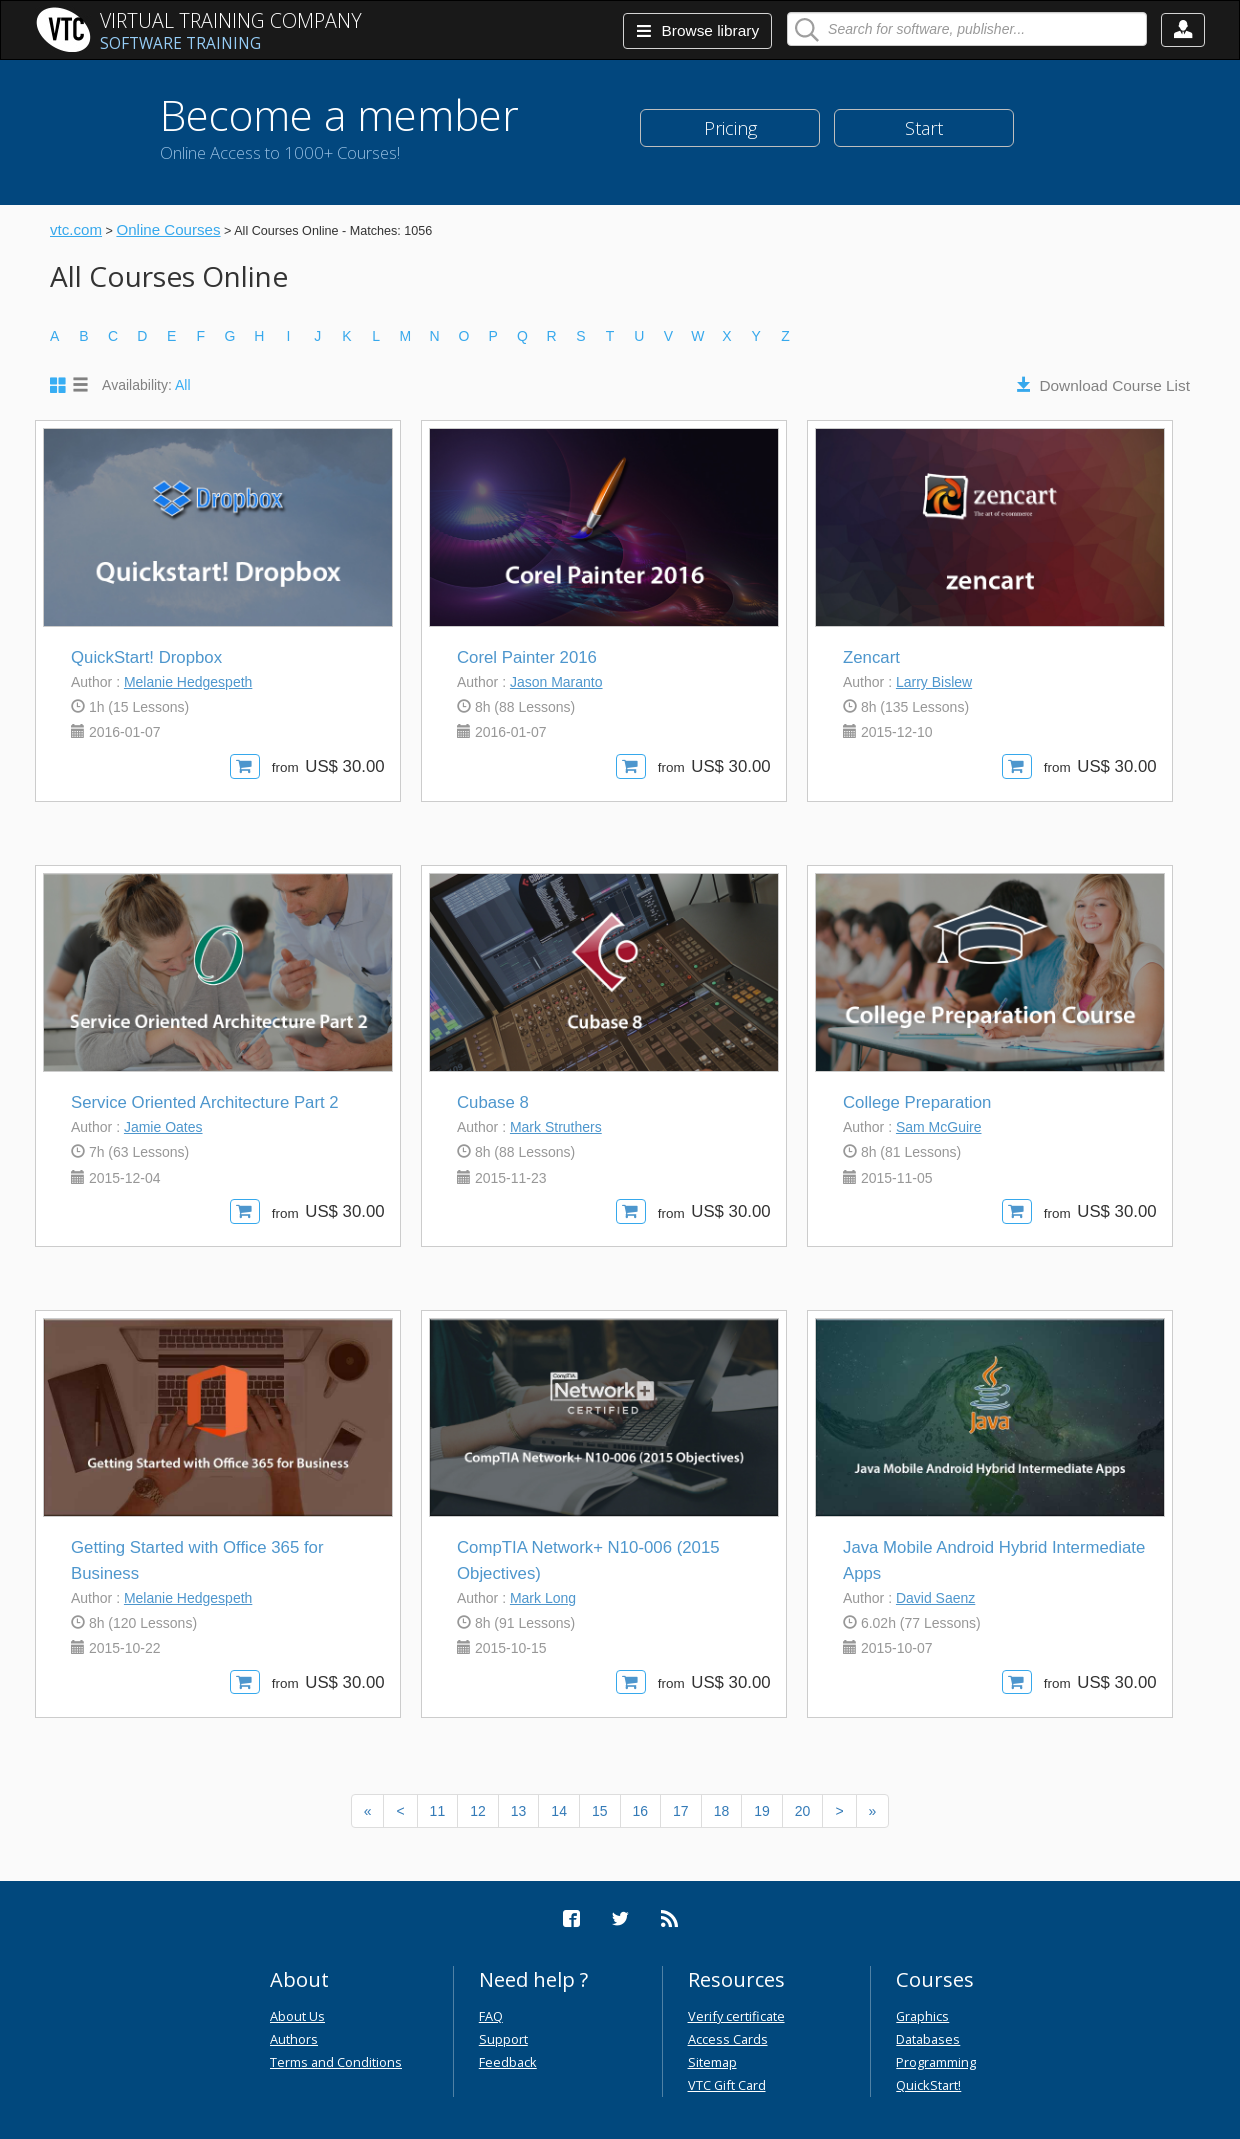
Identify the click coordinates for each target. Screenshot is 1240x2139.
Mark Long (543, 1598)
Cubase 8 (493, 1102)
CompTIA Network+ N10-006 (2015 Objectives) (588, 1560)
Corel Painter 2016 (527, 657)
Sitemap (712, 2062)
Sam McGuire (939, 1127)
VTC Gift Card (727, 2085)
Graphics (922, 2016)
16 (641, 1811)
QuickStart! (928, 2085)
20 (803, 1811)
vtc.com (76, 229)
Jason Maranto (556, 682)
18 (722, 1811)
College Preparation (917, 1102)
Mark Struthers (556, 1127)
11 (438, 1811)
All (183, 385)
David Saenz (935, 1598)
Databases (928, 2039)
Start (924, 128)
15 (600, 1811)
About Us (297, 2016)
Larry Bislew (934, 682)
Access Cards (728, 2039)
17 (681, 1811)
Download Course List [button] (1114, 385)
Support (503, 2039)
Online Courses (168, 229)
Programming (936, 2062)
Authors (294, 2039)
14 (559, 1811)
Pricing (730, 128)
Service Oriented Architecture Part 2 (205, 1102)
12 (478, 1811)
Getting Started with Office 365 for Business (197, 1560)
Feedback (508, 2062)
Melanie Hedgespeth (188, 682)
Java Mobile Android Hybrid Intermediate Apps (994, 1560)
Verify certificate (736, 2016)
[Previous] (368, 1811)
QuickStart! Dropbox (146, 657)
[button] (1183, 30)
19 (762, 1811)
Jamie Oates (163, 1127)
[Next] (839, 1811)
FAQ (491, 2016)
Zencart (871, 657)
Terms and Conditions (336, 2062)
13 (519, 1811)
